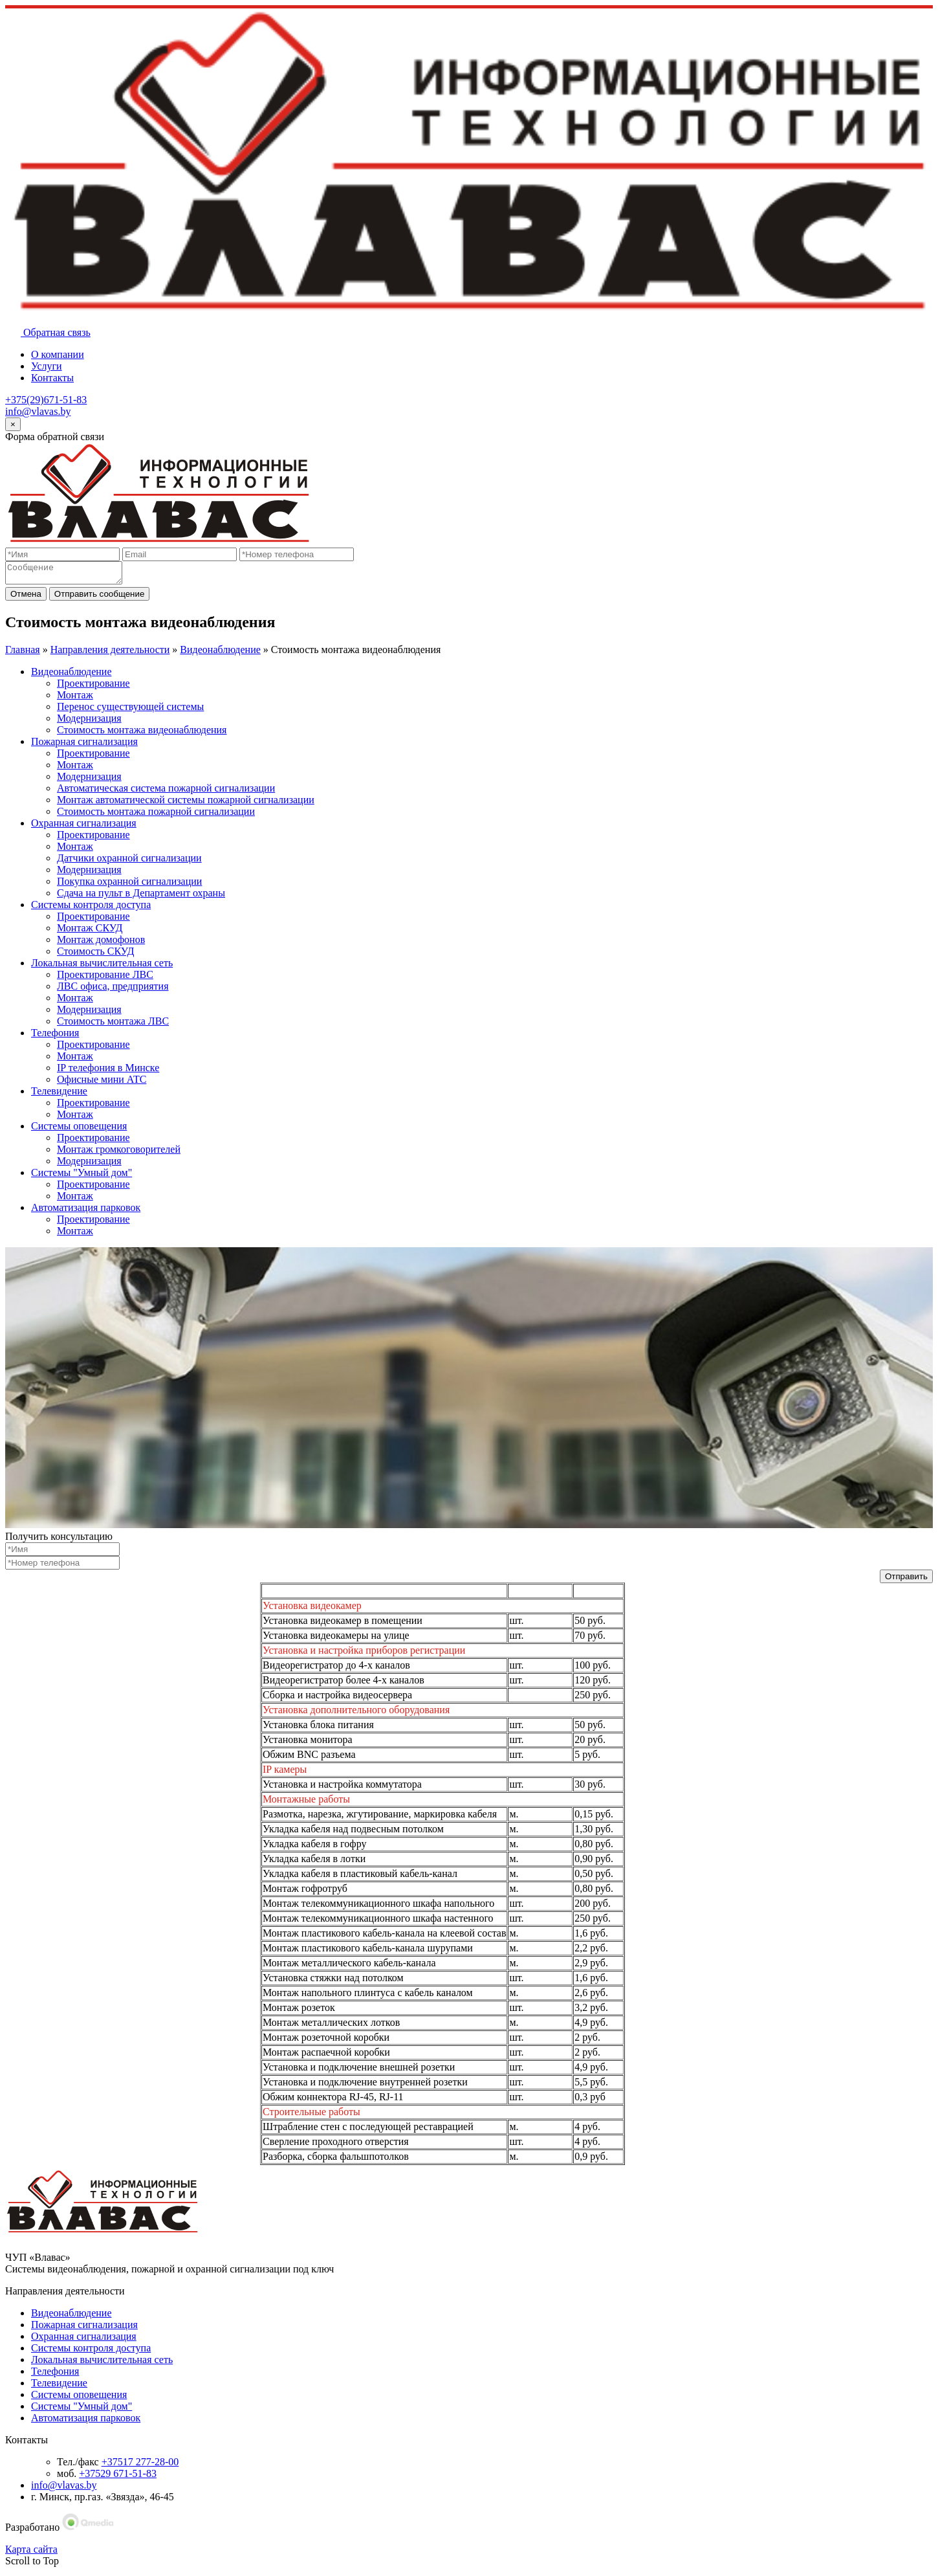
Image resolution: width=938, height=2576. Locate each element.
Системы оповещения (79, 1129)
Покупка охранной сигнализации (129, 885)
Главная (22, 653)
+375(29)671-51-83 (46, 399)
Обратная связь (48, 332)
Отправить (906, 1580)
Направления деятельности (110, 653)
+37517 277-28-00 (140, 2465)
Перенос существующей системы (130, 710)
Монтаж (75, 698)
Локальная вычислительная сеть (102, 966)
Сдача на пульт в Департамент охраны (141, 896)
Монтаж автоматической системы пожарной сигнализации (185, 803)
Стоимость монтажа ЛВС (113, 1024)
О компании (57, 354)
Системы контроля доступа (91, 908)
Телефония (55, 1036)
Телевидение (59, 1094)
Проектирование (93, 687)
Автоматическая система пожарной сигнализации (166, 791)
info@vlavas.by (38, 411)
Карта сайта (31, 2553)
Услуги (46, 366)
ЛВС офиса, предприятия (113, 989)
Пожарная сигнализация (84, 745)
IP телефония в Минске (108, 1071)
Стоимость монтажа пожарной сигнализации (156, 815)
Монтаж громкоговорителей (118, 1153)
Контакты (52, 377)
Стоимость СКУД (95, 954)
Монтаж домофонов (101, 943)
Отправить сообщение (99, 598)
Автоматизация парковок (85, 1211)
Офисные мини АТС (101, 1083)
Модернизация (89, 721)
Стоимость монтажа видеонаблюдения (141, 733)
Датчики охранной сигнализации (129, 861)
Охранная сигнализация (83, 826)
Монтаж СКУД (89, 931)
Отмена (25, 598)
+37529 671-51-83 (118, 2477)
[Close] (13, 424)
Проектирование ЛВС (105, 978)
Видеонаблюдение (220, 653)
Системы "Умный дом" (81, 1176)
